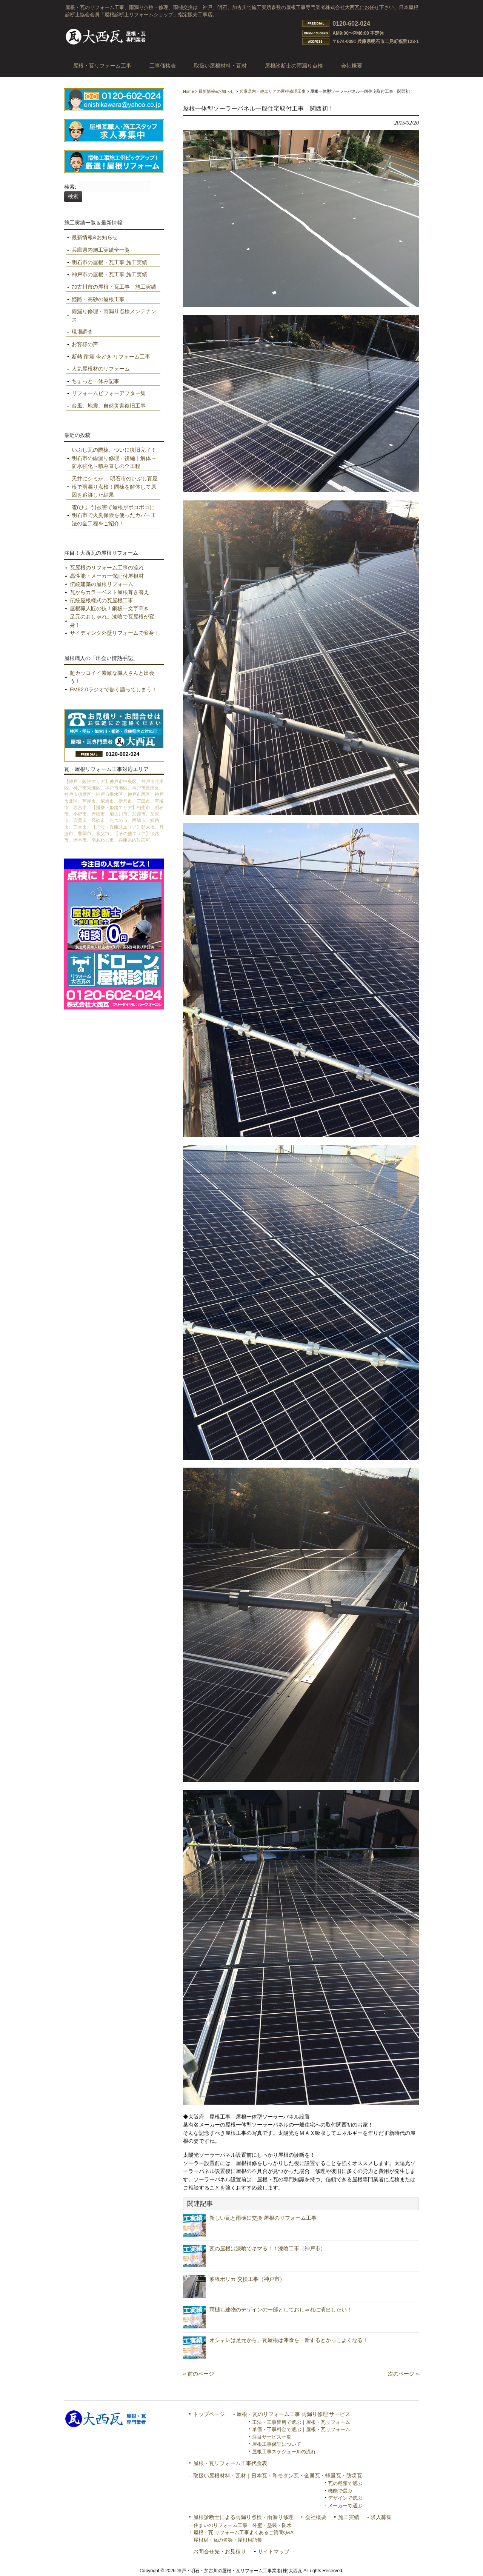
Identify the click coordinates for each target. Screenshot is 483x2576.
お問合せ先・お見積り (219, 2551)
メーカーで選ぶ (345, 2505)
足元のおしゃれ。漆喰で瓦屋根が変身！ (112, 621)
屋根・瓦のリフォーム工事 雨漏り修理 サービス (294, 2414)
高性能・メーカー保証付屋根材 (107, 576)
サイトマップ (273, 2551)
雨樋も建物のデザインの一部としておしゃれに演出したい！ (280, 2310)
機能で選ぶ (340, 2491)
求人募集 (381, 2517)
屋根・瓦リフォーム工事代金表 (230, 2463)
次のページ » (403, 2374)
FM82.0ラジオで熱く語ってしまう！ (113, 689)
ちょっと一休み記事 (95, 381)
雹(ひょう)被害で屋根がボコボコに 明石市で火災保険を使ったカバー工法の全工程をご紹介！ (114, 515)
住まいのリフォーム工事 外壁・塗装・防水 (243, 2525)
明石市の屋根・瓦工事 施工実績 (109, 262)
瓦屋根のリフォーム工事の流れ (107, 568)
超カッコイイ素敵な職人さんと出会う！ (112, 677)
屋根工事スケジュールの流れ (284, 2451)
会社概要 (315, 2517)
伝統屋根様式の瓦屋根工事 (101, 600)
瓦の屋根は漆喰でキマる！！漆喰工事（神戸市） (267, 2248)
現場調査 (82, 332)
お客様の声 (85, 344)
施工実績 (348, 2517)
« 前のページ (198, 2374)
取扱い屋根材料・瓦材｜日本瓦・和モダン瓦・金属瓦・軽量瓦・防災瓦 (277, 2476)
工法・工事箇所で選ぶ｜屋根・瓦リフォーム (301, 2422)
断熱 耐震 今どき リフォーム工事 (111, 357)
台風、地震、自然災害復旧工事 (109, 406)
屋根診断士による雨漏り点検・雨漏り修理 (243, 2517)
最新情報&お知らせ (216, 91)
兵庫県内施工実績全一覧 (101, 250)
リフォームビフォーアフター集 (109, 393)
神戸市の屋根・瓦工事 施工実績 (109, 274)
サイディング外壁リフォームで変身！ (115, 633)
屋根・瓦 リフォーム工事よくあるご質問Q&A (244, 2532)
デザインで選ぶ (345, 2498)
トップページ (209, 2414)
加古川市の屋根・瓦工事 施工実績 (114, 287)
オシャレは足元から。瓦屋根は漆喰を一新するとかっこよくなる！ (288, 2340)
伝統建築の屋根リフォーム (101, 584)
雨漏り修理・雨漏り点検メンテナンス (114, 315)
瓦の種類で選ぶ (345, 2483)
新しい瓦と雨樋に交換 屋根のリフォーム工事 (263, 2218)
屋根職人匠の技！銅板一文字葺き (109, 608)
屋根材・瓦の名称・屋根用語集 (228, 2540)
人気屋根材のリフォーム (101, 369)
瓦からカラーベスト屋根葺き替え (109, 592)
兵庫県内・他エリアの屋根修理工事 (272, 91)
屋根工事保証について (276, 2444)
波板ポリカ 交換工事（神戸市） (247, 2279)
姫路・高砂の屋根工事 (98, 299)
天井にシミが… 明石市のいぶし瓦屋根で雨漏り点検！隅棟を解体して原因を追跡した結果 (115, 486)
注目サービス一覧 (271, 2437)
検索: (70, 187)
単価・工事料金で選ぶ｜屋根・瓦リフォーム (301, 2429)
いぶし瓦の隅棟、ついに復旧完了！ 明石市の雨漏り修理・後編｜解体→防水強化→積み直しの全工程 (114, 458)
